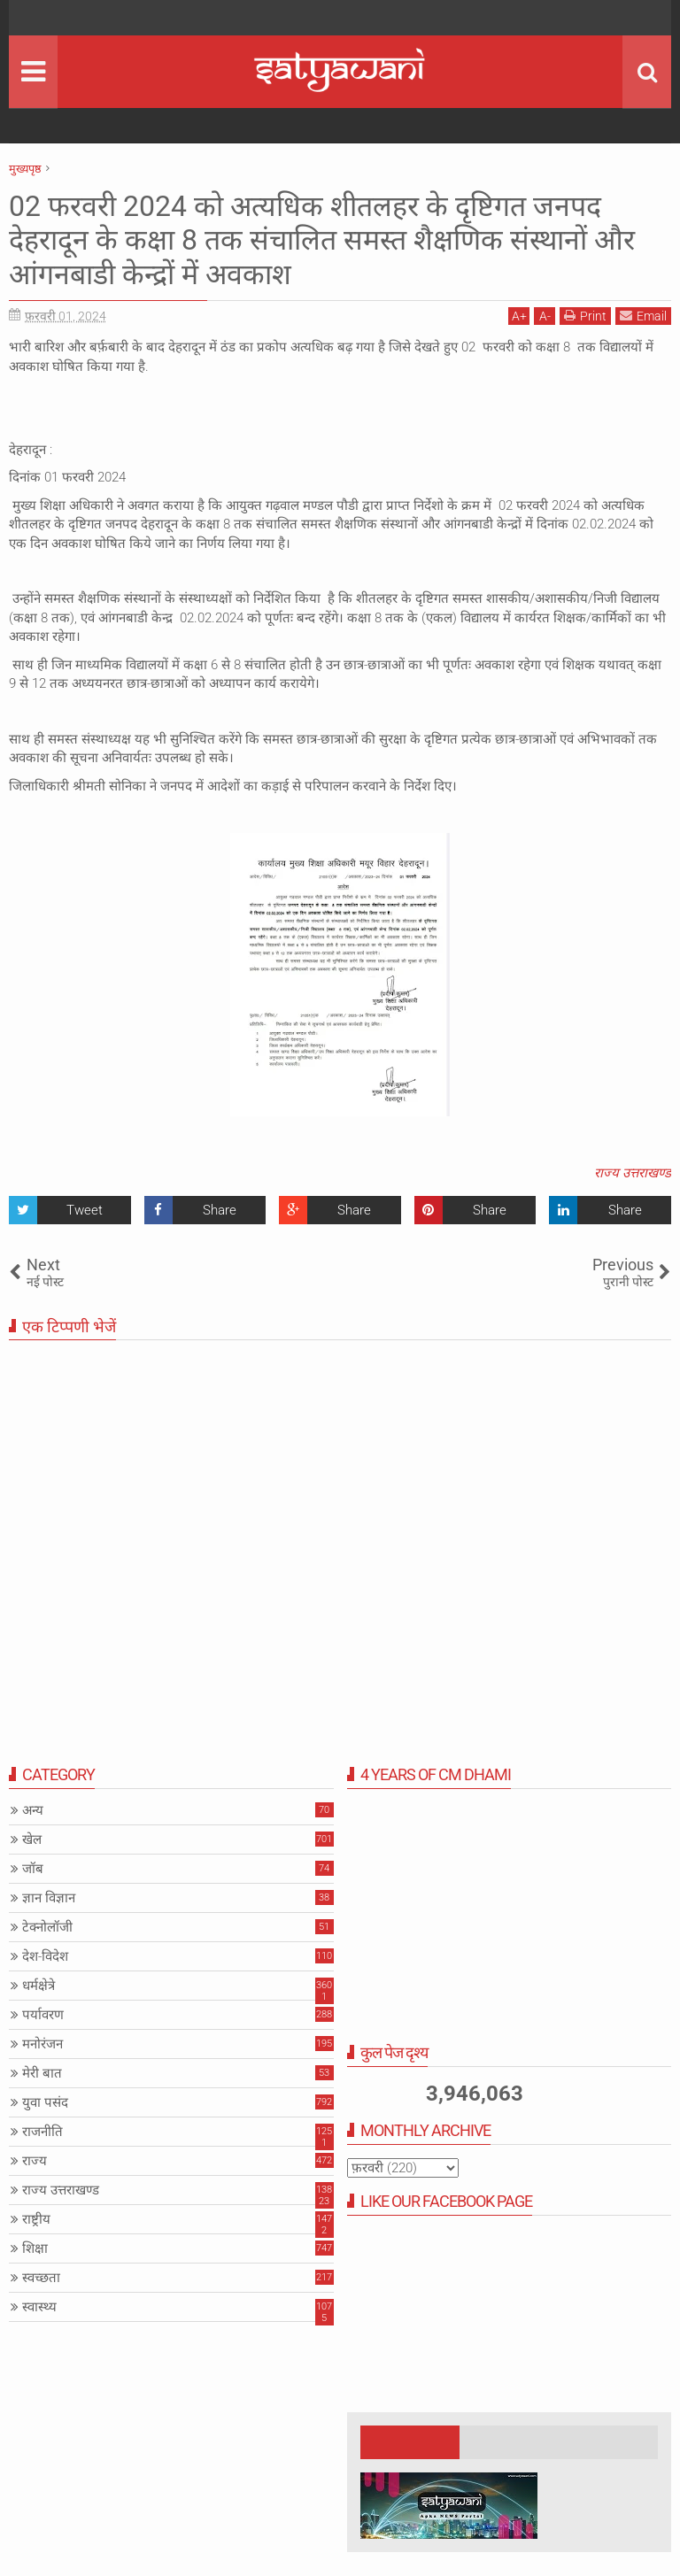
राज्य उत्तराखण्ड (632, 1173)
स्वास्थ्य (39, 2307)
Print (585, 315)
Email (643, 315)
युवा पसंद (45, 2102)
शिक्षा (35, 2248)
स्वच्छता (41, 2278)
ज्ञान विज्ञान (48, 1898)
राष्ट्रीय (36, 2219)
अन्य (32, 1810)
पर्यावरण (43, 2015)
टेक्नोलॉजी (47, 1927)
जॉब (32, 1869)
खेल (32, 1839)
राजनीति (42, 2132)
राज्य (34, 2161)
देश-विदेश (45, 1956)
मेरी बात (42, 2073)
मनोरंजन (42, 2044)
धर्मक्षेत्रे (38, 1986)
